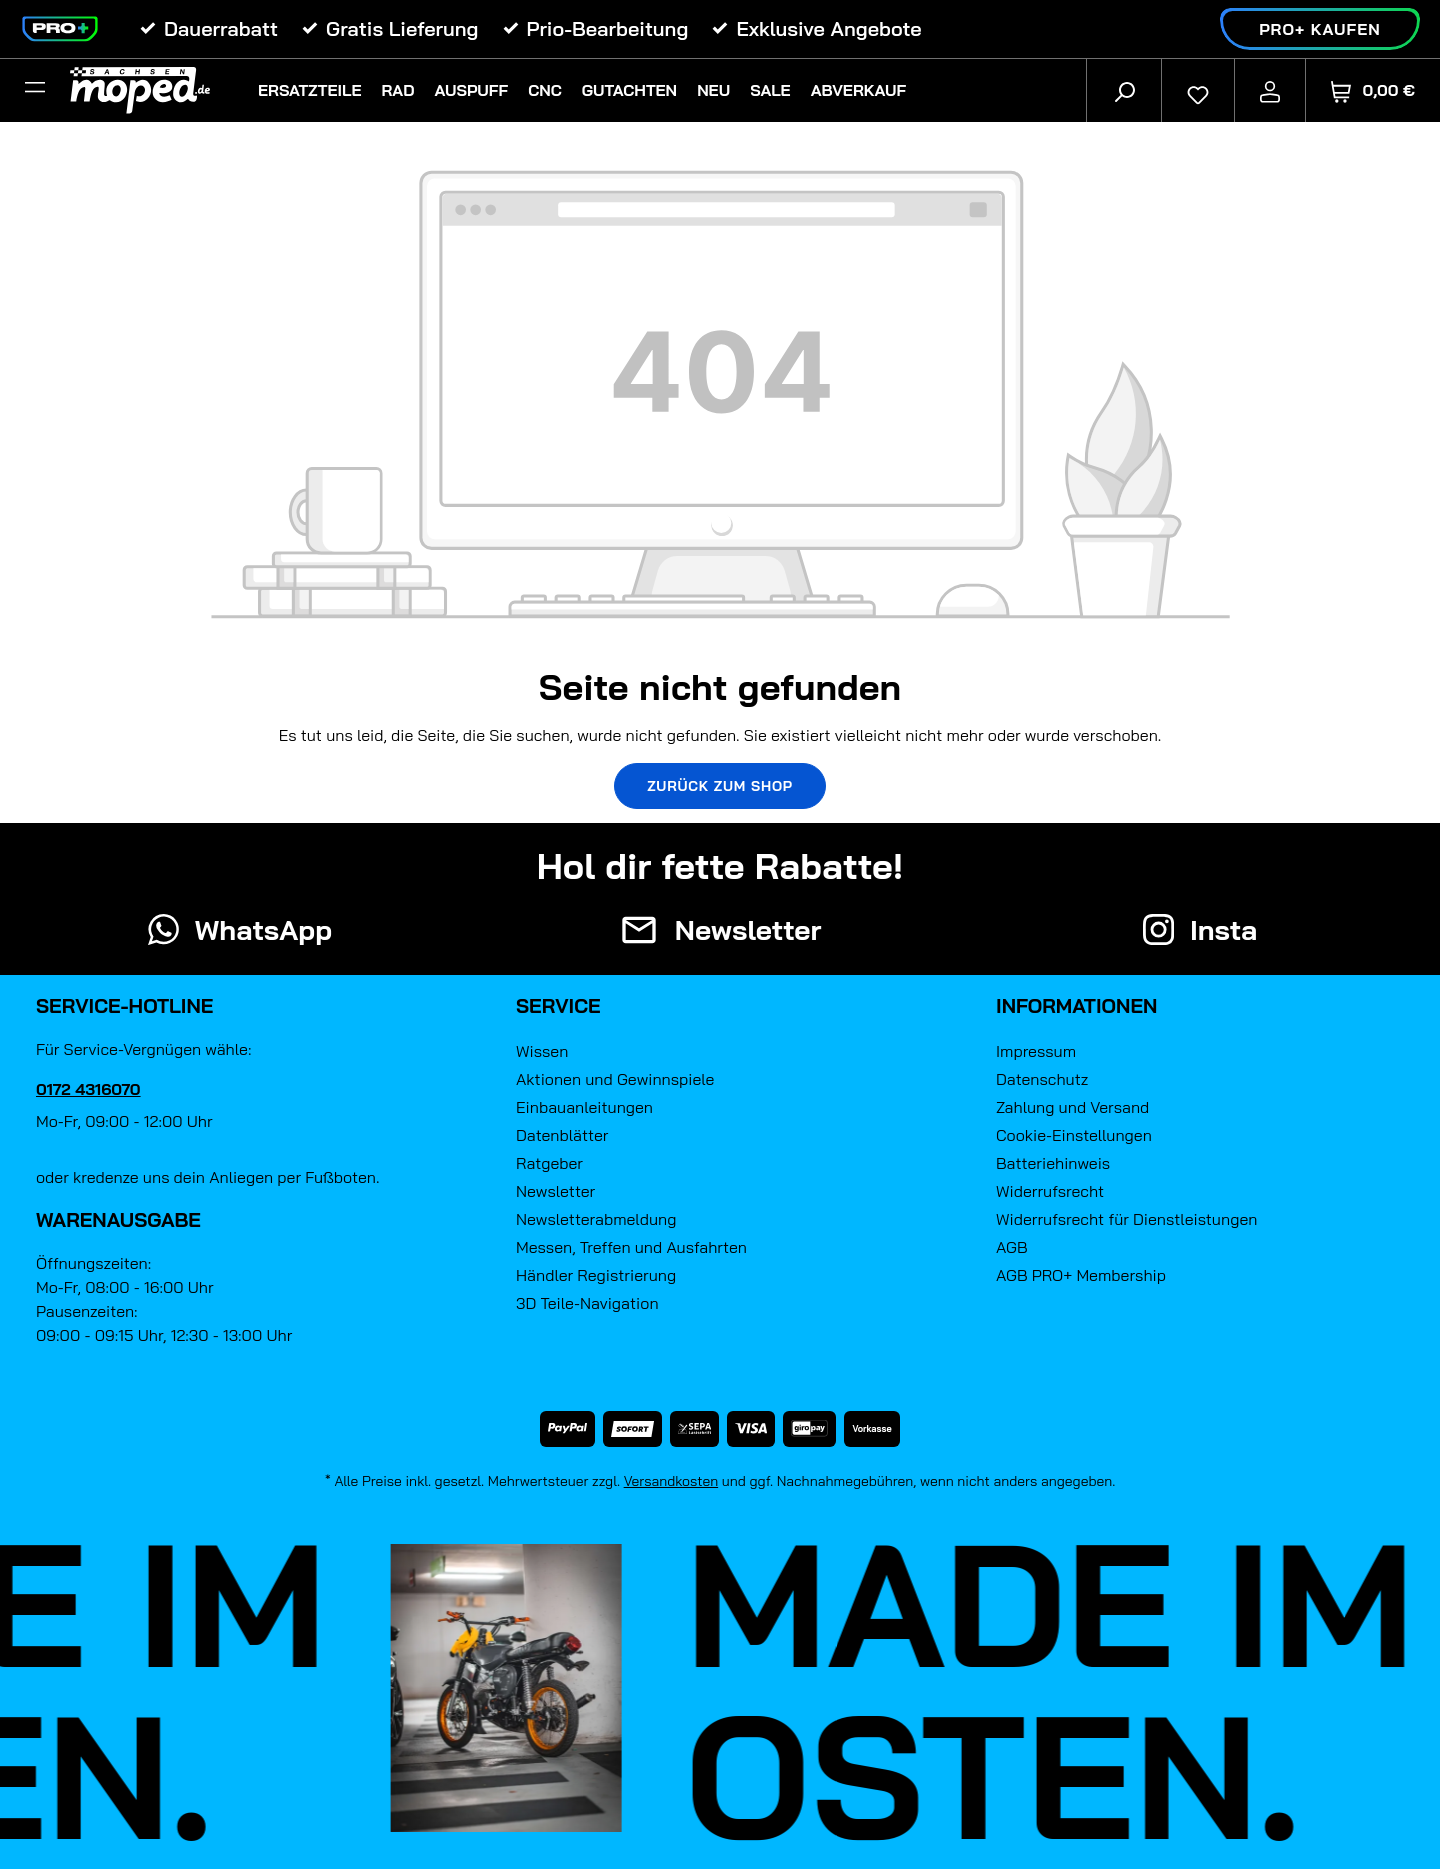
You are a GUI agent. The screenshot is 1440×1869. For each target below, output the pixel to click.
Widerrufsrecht (1050, 1191)
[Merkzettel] (1198, 90)
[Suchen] (1124, 90)
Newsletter (555, 1191)
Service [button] (558, 1005)
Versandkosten (671, 1481)
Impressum (1036, 1051)
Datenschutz (1042, 1079)
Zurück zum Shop (720, 786)
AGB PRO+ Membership (1081, 1275)
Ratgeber (549, 1163)
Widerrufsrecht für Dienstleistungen (1126, 1219)
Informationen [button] (1076, 1005)
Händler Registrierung (596, 1275)
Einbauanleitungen (584, 1107)
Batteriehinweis (1053, 1163)
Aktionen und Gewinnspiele (615, 1079)
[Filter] (35, 90)
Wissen (542, 1051)
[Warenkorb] (1373, 90)
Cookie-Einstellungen (1074, 1135)
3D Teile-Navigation (587, 1303)
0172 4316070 (88, 1089)
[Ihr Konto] (1270, 90)
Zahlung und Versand (1072, 1107)
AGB (1012, 1247)
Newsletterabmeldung (596, 1219)
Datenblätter (562, 1135)
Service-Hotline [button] (124, 1005)
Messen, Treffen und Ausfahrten (631, 1247)
